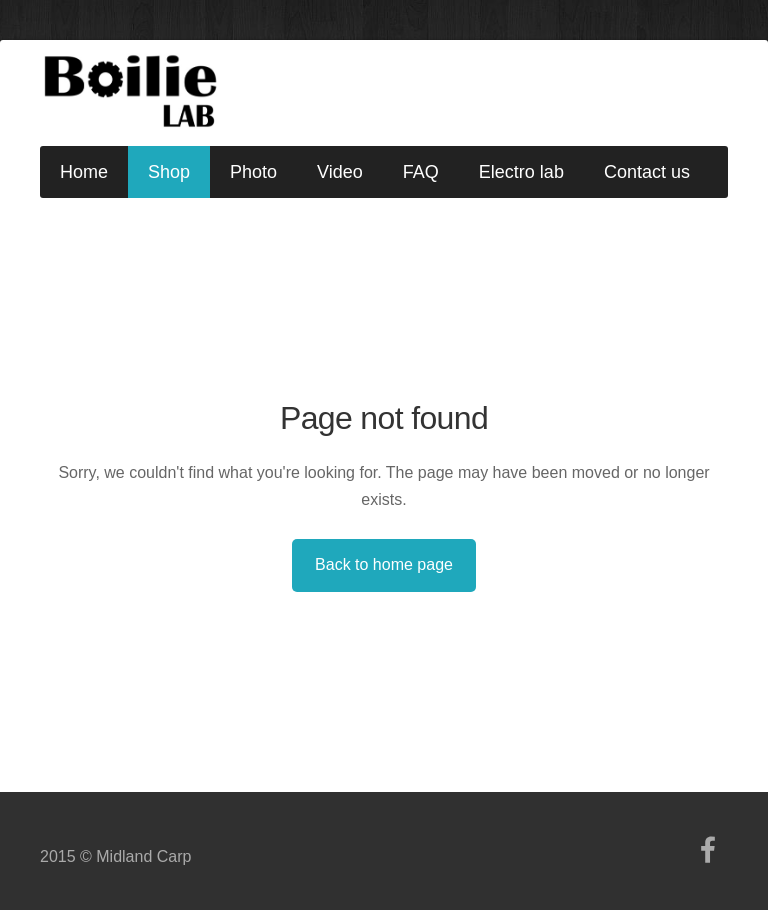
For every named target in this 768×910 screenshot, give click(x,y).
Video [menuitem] (340, 172)
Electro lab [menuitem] (521, 172)
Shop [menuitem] (169, 172)
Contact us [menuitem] (647, 172)
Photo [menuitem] (253, 172)
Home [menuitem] (84, 172)
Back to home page (384, 564)
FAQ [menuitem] (421, 172)
